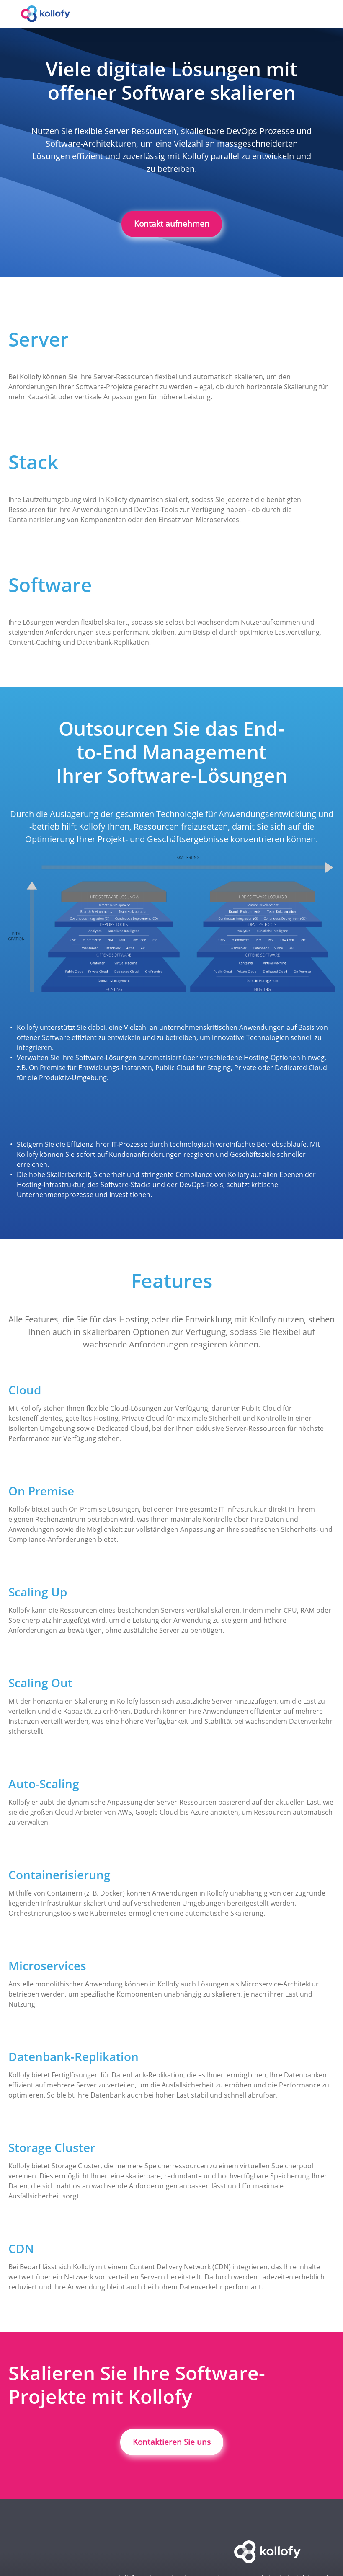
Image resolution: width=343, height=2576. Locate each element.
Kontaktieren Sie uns (172, 2441)
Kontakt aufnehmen (171, 223)
